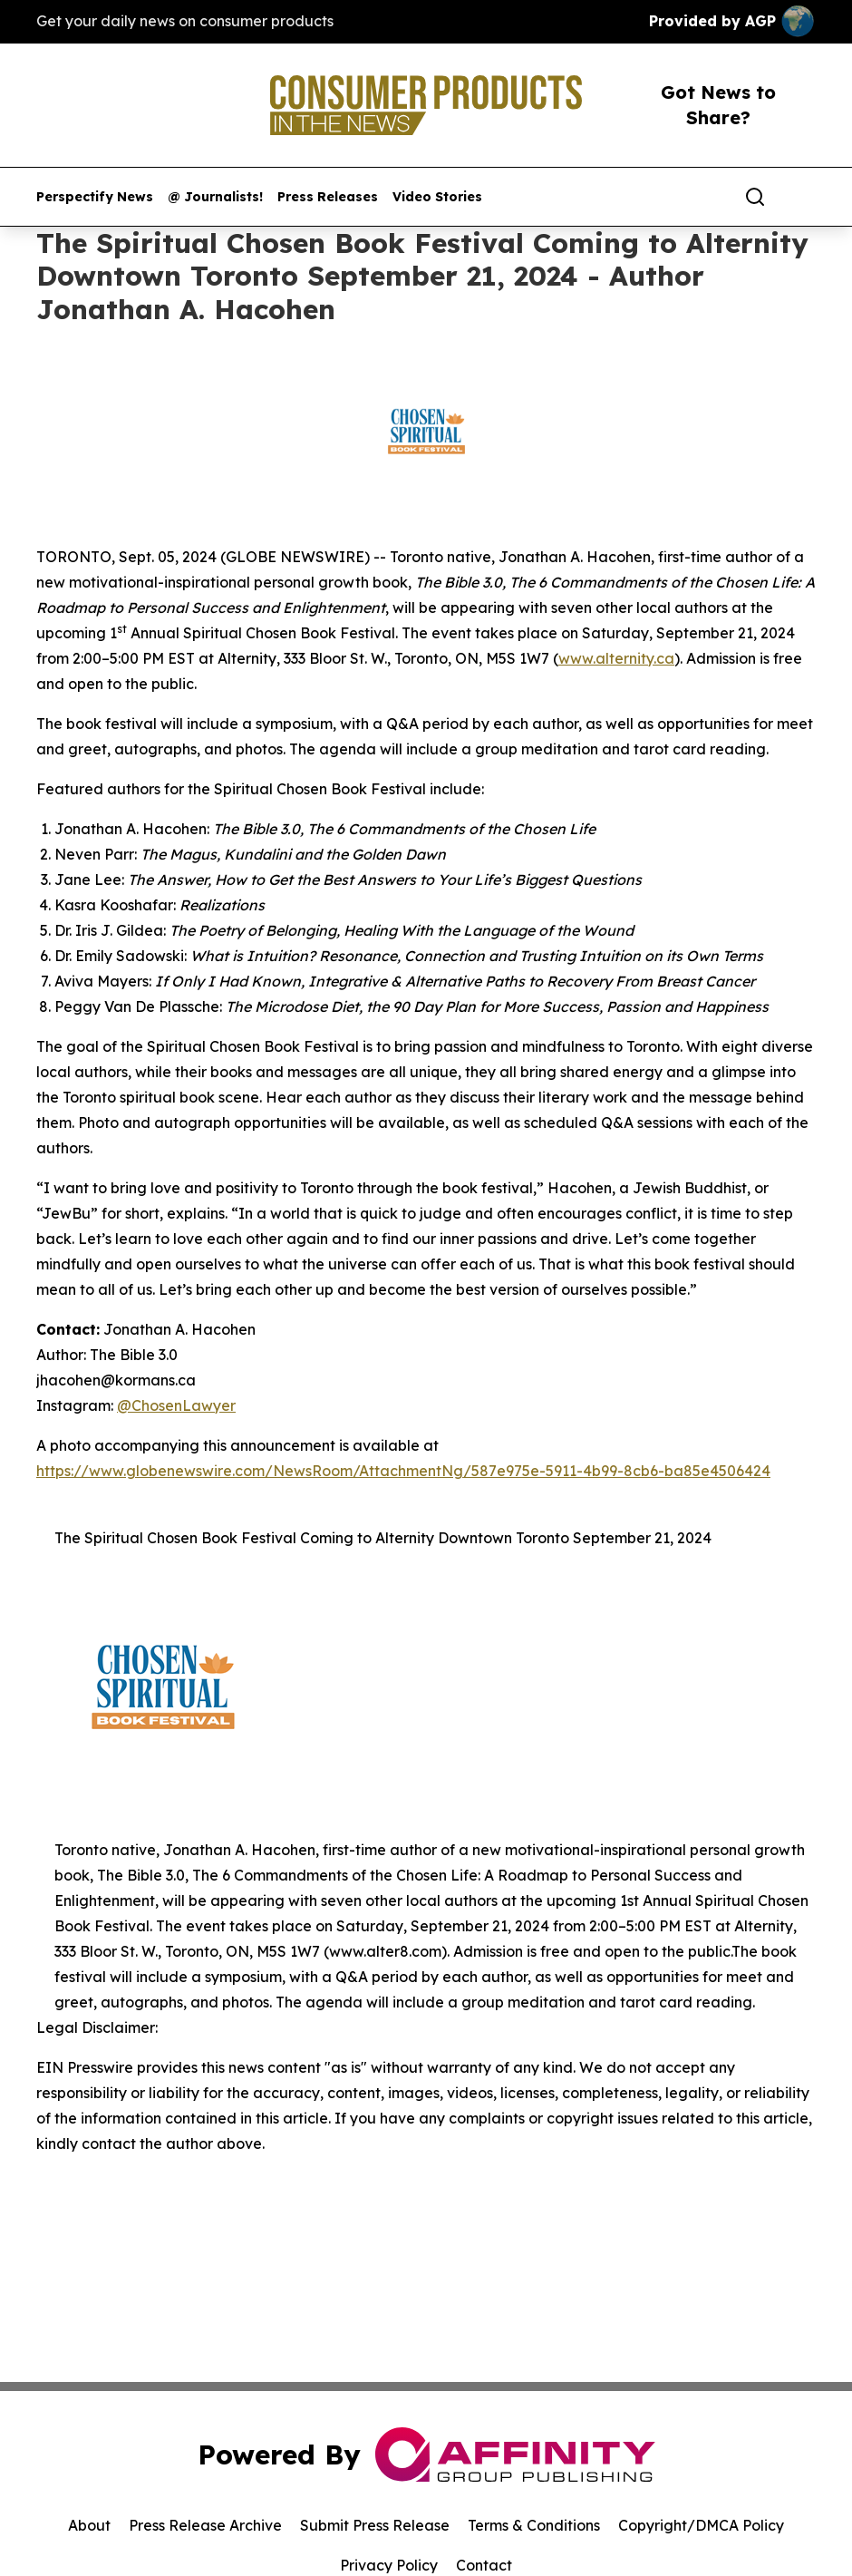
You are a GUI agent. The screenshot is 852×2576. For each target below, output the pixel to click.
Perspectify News (94, 197)
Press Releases (327, 197)
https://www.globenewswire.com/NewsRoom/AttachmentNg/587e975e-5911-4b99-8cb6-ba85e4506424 (403, 1471)
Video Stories (437, 197)
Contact (484, 2565)
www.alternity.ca (616, 658)
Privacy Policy (389, 2565)
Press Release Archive (205, 2525)
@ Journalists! (215, 197)
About (89, 2525)
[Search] (755, 197)
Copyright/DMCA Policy (701, 2525)
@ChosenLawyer (176, 1405)
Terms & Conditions (534, 2525)
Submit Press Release (375, 2525)
